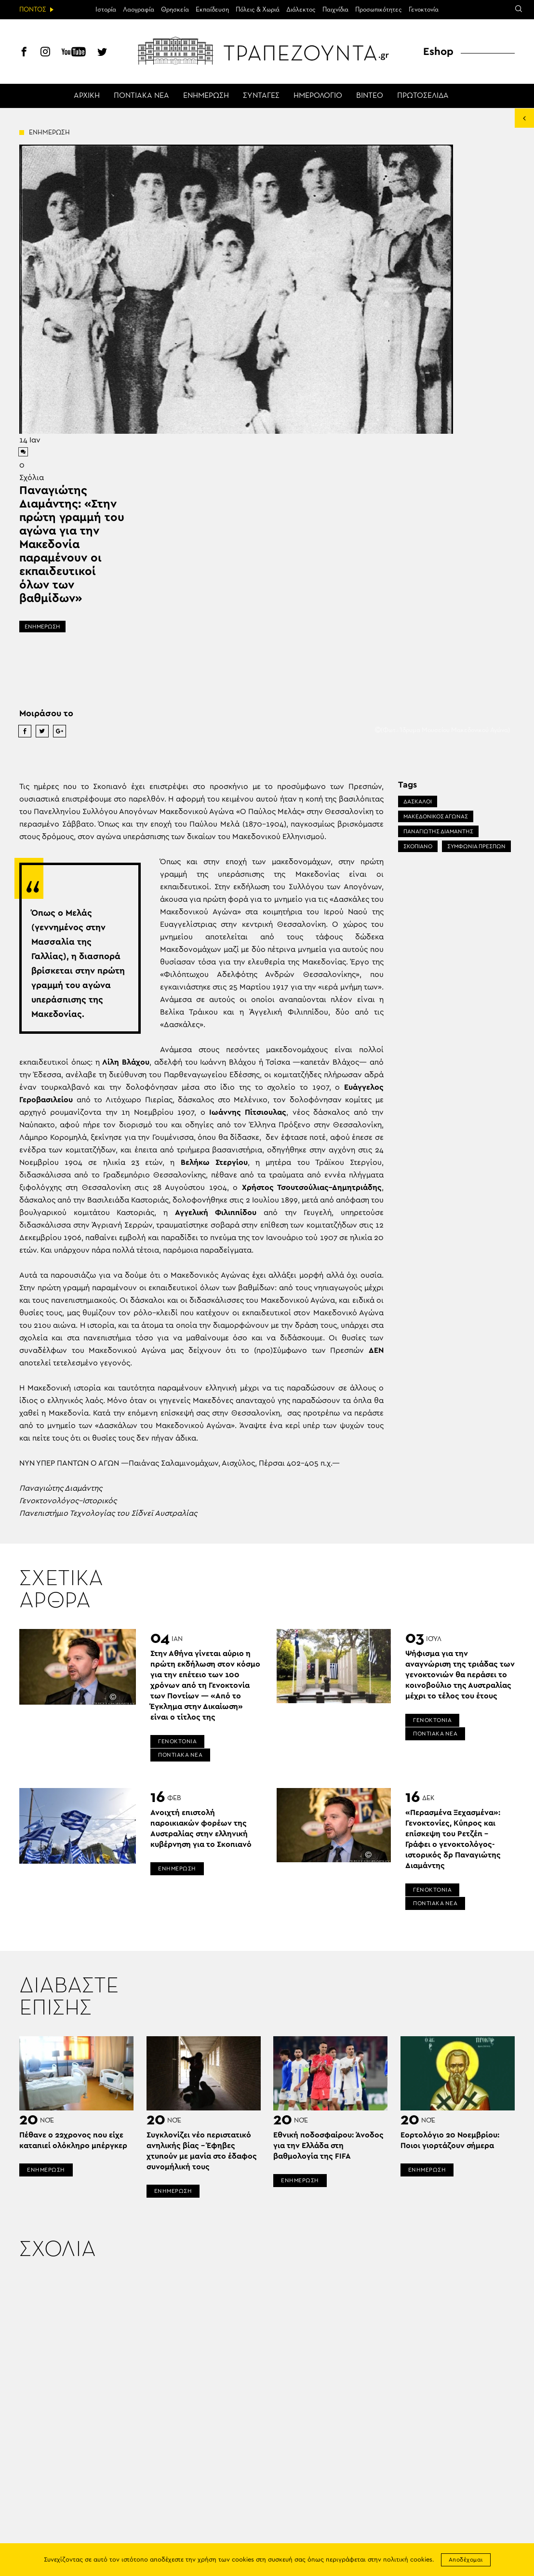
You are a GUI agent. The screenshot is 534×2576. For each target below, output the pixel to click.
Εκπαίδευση (212, 9)
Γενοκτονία (424, 9)
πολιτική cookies (407, 2560)
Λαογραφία (138, 9)
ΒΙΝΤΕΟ (369, 96)
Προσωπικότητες (378, 9)
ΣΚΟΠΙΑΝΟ (417, 846)
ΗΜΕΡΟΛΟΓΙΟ (318, 96)
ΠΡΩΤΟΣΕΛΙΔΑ (423, 96)
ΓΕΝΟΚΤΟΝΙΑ (177, 1741)
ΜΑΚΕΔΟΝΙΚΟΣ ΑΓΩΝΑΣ (435, 816)
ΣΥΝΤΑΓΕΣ (261, 96)
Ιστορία (105, 9)
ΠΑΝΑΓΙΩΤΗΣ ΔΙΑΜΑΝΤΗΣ (438, 831)
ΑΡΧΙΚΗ (87, 96)
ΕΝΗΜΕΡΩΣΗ (206, 96)
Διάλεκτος (301, 9)
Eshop (438, 51)
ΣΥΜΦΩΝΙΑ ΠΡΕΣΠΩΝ (476, 846)
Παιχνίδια (335, 9)
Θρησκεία (175, 9)
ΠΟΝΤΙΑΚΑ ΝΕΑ (141, 96)
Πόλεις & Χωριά (258, 9)
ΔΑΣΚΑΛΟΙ (417, 801)
